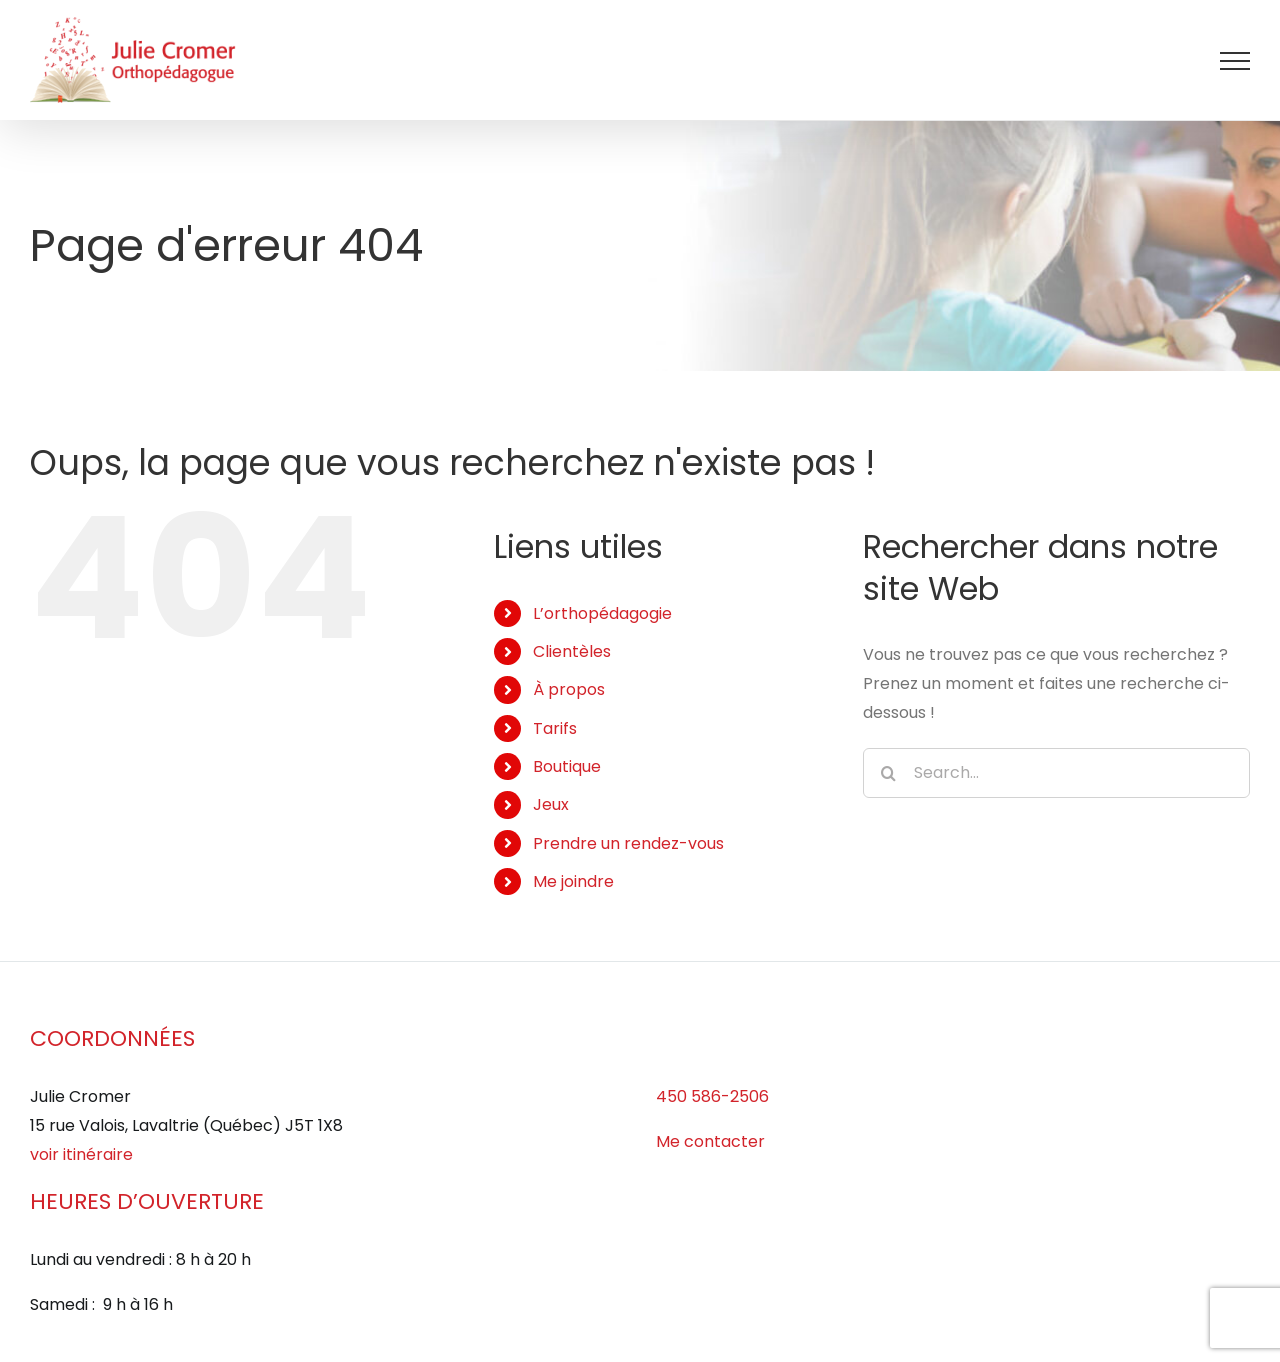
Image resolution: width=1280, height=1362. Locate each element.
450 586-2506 (712, 1096)
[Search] (888, 773)
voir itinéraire (81, 1154)
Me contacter (710, 1141)
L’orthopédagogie (602, 613)
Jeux (551, 804)
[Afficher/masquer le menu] (1235, 61)
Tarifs (555, 728)
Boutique (567, 766)
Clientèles (572, 651)
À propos (569, 689)
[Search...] (1056, 773)
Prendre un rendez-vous (628, 843)
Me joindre (573, 881)
